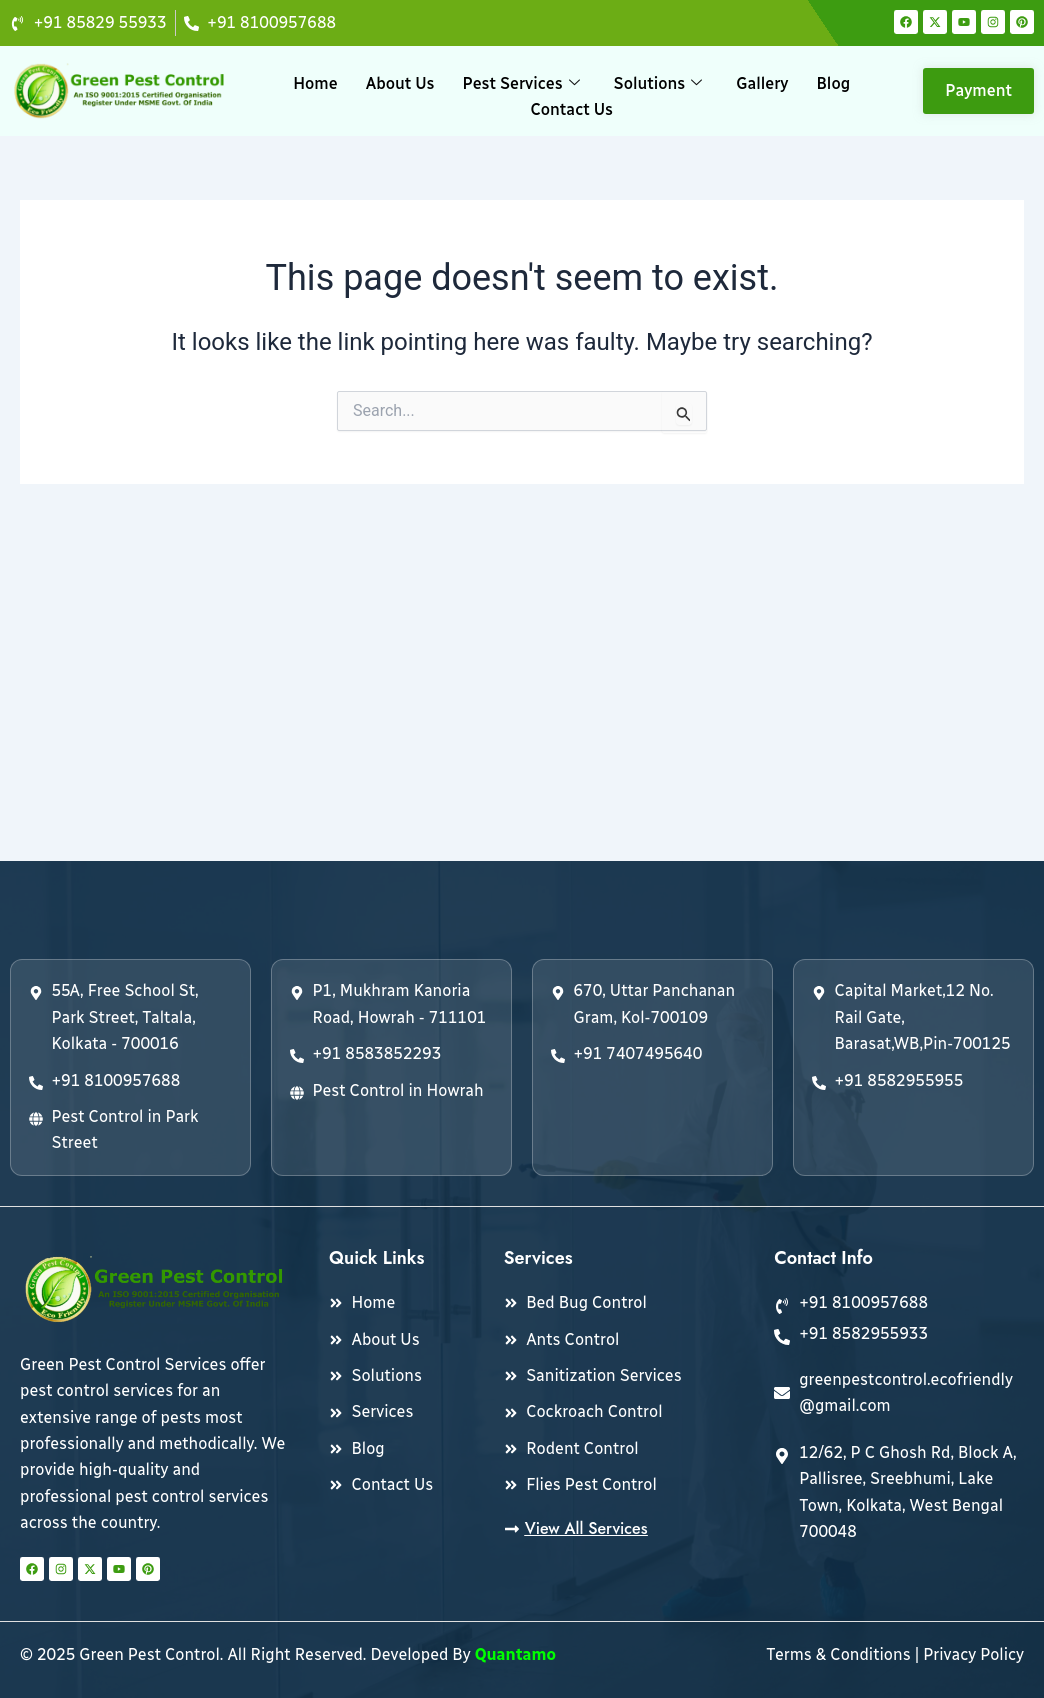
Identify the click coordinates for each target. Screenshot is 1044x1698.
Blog (833, 83)
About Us (400, 83)
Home (315, 83)
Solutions (658, 83)
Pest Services (521, 83)
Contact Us (571, 109)
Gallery (762, 83)
